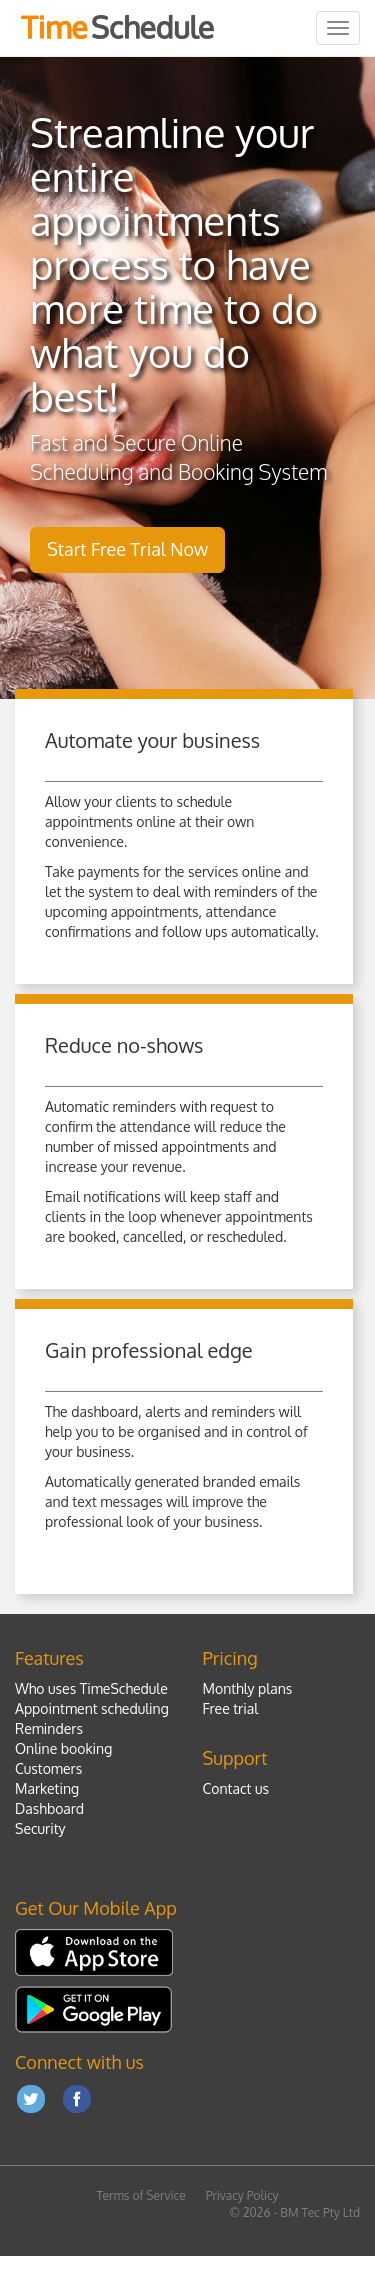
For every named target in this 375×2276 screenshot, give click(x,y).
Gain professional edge (149, 1350)
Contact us (236, 1788)
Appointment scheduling (92, 1708)
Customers (48, 1768)
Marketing (47, 1788)
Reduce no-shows (124, 1045)
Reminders (49, 1728)
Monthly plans (248, 1688)
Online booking (63, 1748)
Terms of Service (140, 2195)
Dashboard (49, 1808)
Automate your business (152, 740)
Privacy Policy (242, 2195)
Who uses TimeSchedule (91, 1688)
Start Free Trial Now (127, 549)
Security (40, 1828)
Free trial (231, 1708)
